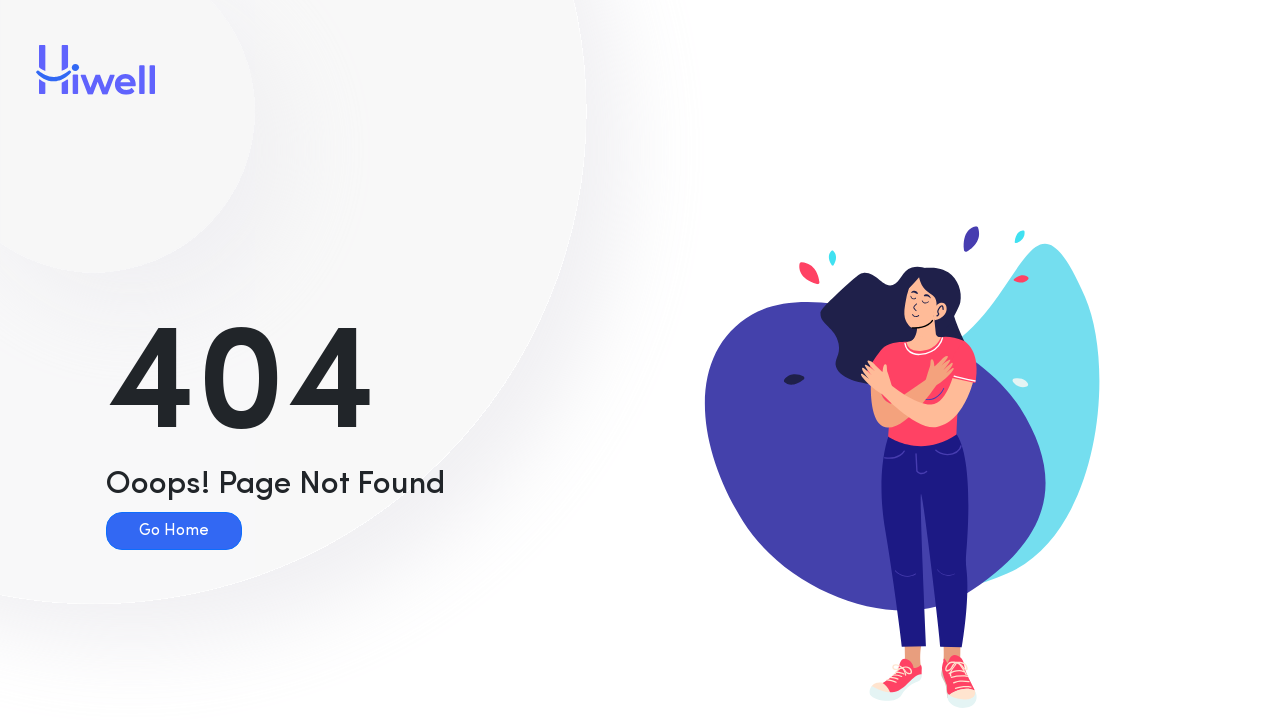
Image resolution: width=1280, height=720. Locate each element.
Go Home (174, 531)
